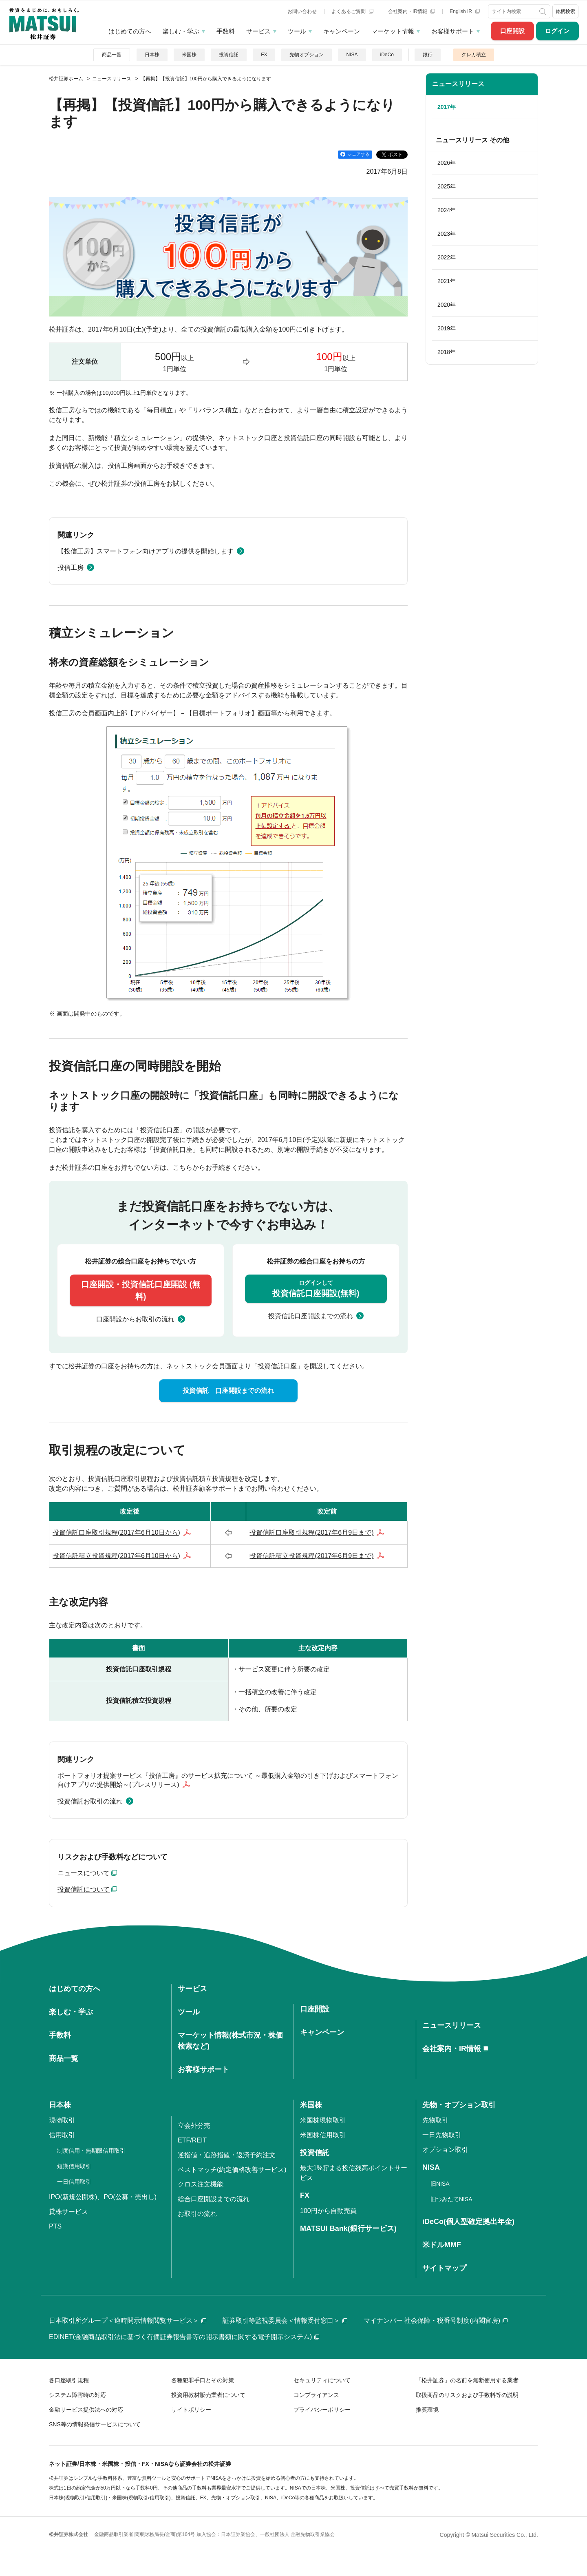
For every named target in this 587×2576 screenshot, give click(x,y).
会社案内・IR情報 (411, 11)
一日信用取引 (74, 2181)
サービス (258, 31)
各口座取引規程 (69, 2380)
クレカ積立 (473, 55)
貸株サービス (68, 2211)
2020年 (446, 304)
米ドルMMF (441, 2245)
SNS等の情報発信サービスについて (95, 2424)
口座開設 (512, 30)
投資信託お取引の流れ (90, 1801)
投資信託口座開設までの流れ (310, 1315)
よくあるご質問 (352, 11)
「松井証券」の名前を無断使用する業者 (467, 2380)
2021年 (446, 281)
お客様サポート (452, 31)
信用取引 (62, 2134)
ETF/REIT (192, 2140)
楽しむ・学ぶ (181, 31)
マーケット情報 (392, 31)
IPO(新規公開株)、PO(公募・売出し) (103, 2196)
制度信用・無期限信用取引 (91, 2150)
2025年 (446, 186)
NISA (351, 55)
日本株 (152, 55)
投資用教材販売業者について (208, 2395)
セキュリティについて (322, 2380)
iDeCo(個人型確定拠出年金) (468, 2221)
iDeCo (387, 55)
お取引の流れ (197, 2213)
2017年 (446, 107)
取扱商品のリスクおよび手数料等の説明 (467, 2395)
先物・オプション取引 (459, 2105)
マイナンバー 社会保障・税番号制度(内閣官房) (436, 2320)
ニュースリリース (458, 83)
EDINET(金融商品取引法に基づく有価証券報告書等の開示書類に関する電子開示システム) (184, 2336)
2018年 (446, 352)
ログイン (557, 30)
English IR (465, 11)
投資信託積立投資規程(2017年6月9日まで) (311, 1555)
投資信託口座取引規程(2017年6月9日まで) (311, 1532)
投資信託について (83, 1889)
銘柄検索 (565, 11)
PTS (55, 2226)
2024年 (446, 210)
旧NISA (440, 2183)
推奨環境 (427, 2409)
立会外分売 (194, 2125)
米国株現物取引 (323, 2120)
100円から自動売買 (328, 2210)
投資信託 (228, 55)
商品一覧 (111, 55)
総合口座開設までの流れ (213, 2198)
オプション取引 (445, 2149)
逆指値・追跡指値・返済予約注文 (227, 2154)
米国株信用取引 (323, 2134)
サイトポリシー (191, 2409)
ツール (297, 31)
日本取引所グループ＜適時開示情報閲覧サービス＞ (127, 2320)
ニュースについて (83, 1873)
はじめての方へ (129, 31)
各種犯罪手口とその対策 (202, 2380)
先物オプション (306, 55)
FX (264, 55)
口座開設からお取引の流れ (135, 1319)
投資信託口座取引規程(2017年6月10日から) (116, 1532)
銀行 (428, 55)
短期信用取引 (74, 2166)
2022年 (446, 257)
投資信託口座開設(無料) (315, 1288)
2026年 (446, 162)
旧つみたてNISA (451, 2199)
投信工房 (70, 567)
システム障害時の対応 (77, 2395)
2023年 (446, 233)
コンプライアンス (316, 2395)
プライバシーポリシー (322, 2409)
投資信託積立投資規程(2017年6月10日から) (116, 1555)
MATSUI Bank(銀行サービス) (348, 2228)
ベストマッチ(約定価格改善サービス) (232, 2169)
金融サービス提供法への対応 (86, 2409)
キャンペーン (341, 31)
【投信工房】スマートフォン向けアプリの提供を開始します (145, 551)
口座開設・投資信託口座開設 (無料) (140, 1290)
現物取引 (62, 2120)
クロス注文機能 (200, 2184)
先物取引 (435, 2120)
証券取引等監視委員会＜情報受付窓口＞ (285, 2320)
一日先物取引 (441, 2134)
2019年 (446, 328)
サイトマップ (444, 2268)
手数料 (225, 31)
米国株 (189, 55)
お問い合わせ (302, 11)
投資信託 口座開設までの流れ (228, 1390)
